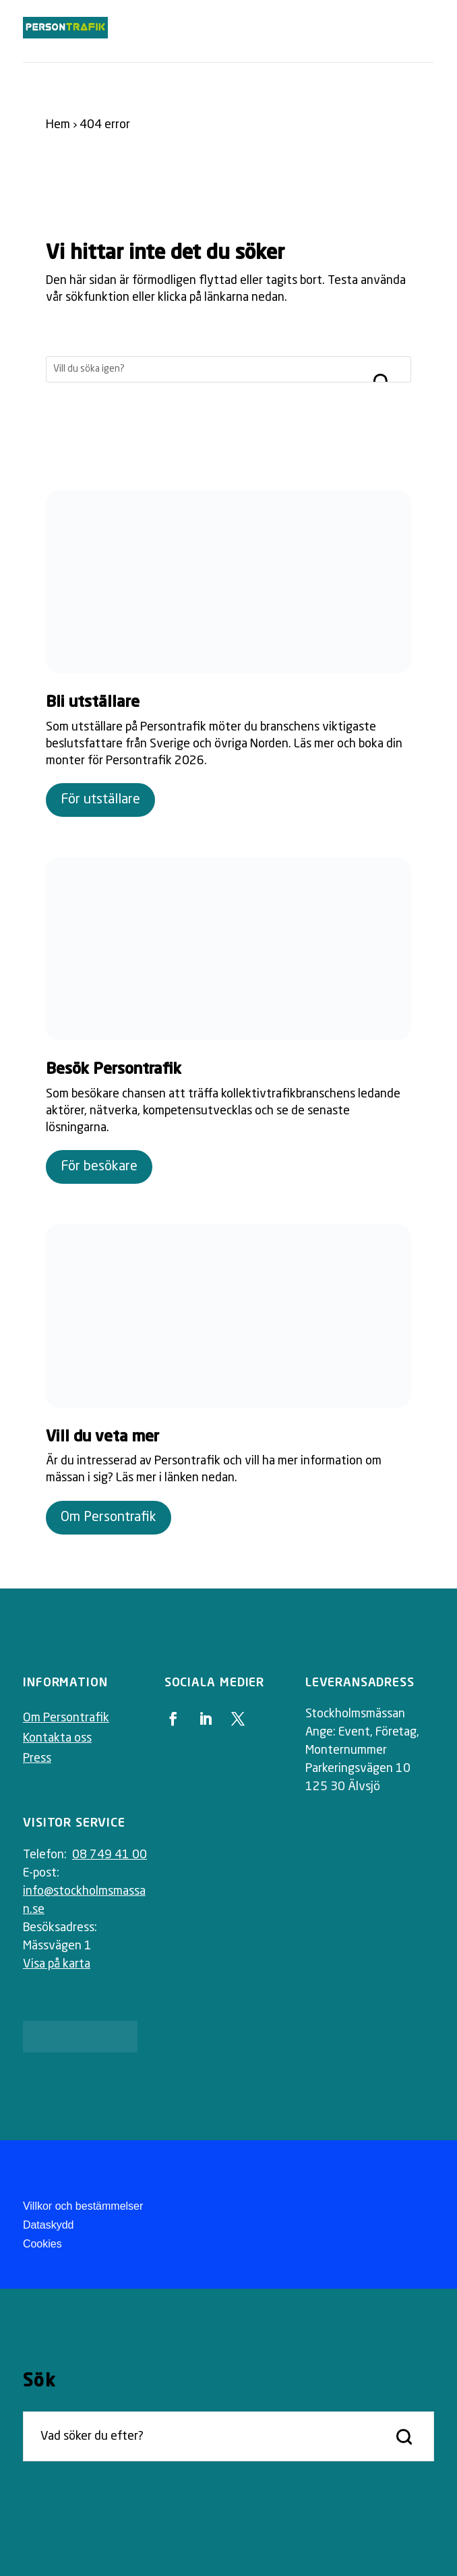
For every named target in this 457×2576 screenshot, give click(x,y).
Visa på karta (56, 1964)
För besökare (99, 1167)
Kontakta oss (57, 1738)
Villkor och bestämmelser (83, 2206)
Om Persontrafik (108, 1517)
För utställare (100, 800)
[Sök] (205, 369)
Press (37, 1758)
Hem (58, 125)
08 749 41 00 (109, 1855)
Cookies (42, 2244)
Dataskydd (48, 2225)
